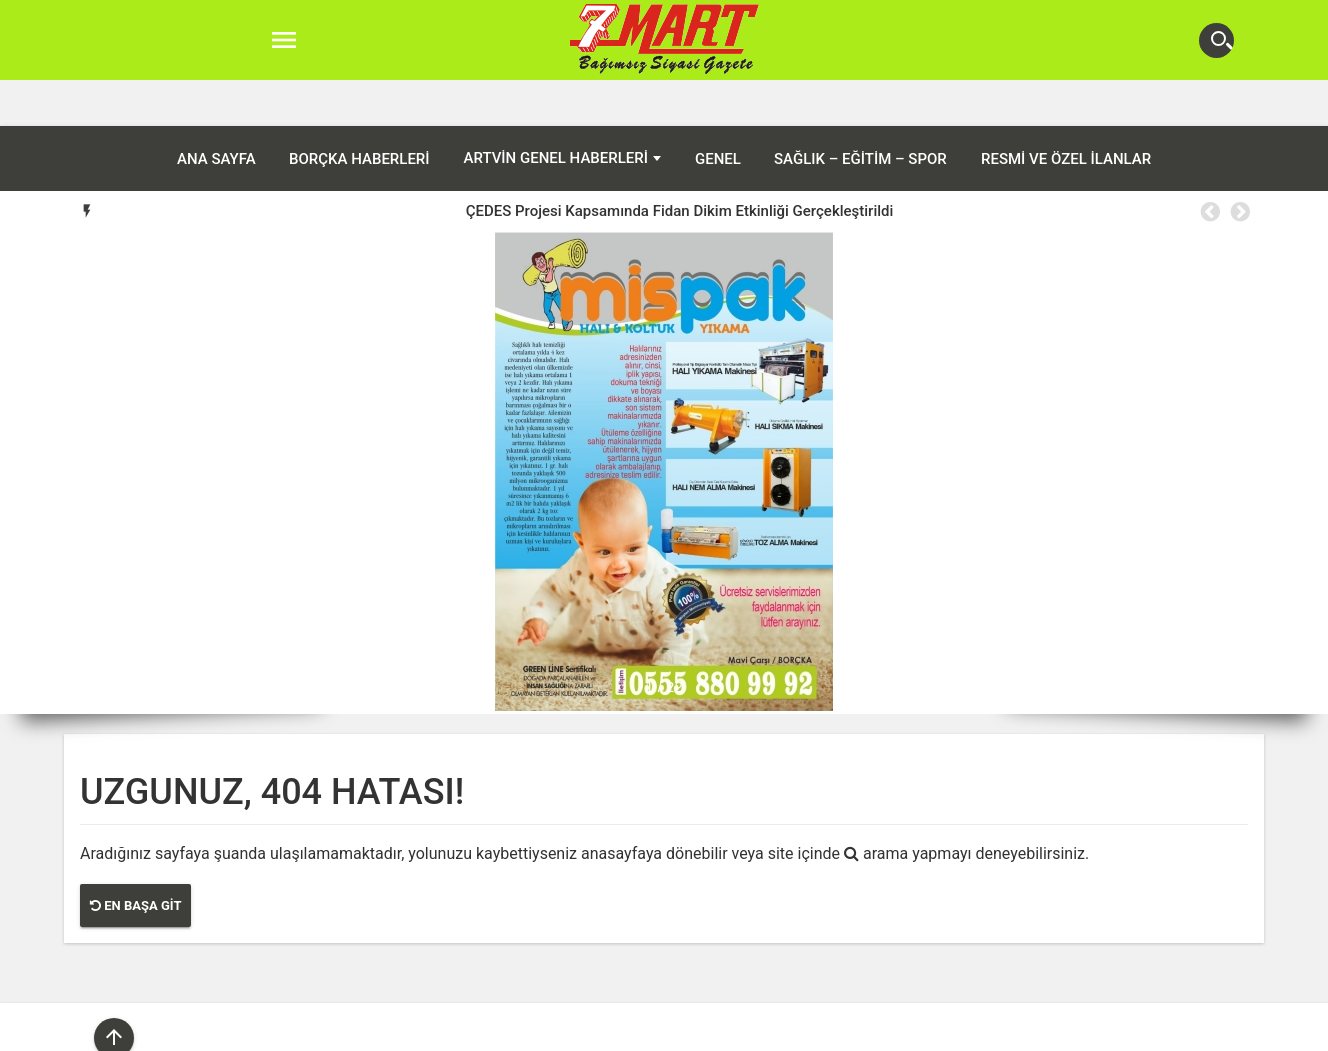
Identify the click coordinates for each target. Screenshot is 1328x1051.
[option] (679, 165)
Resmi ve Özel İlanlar (1066, 113)
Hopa (670, 1030)
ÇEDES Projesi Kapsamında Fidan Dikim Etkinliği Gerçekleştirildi (680, 165)
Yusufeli (850, 1030)
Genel (718, 113)
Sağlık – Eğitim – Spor (860, 113)
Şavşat (786, 1030)
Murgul (725, 1030)
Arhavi (617, 1030)
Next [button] (1239, 166)
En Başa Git (135, 859)
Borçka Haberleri (359, 113)
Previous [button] (1209, 166)
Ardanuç (554, 1030)
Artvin (489, 1030)
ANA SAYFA (216, 113)
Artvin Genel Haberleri (556, 112)
